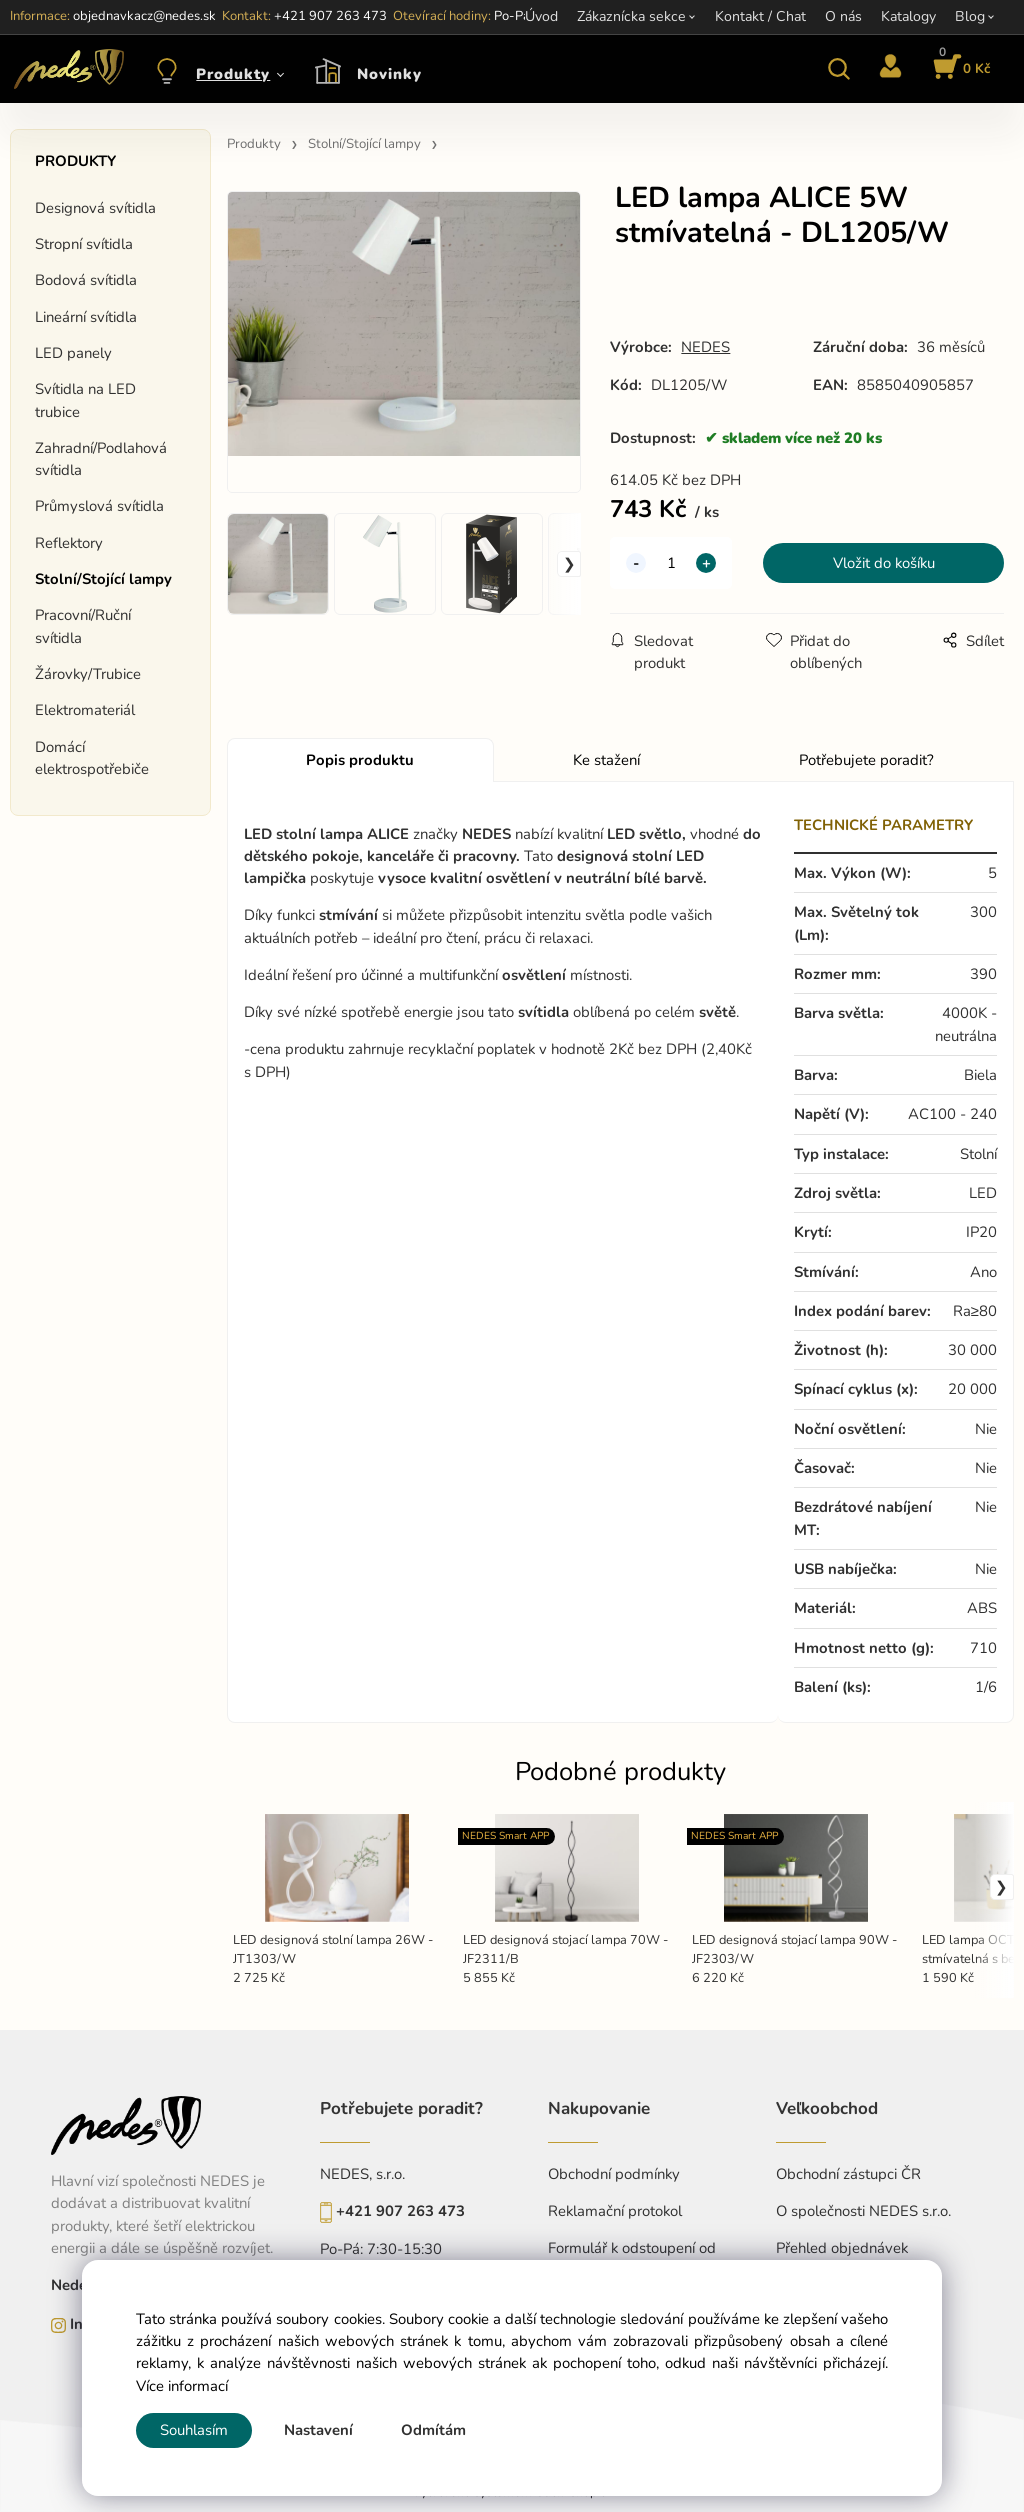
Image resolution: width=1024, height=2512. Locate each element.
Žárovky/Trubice (88, 674)
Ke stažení (606, 760)
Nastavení (318, 2430)
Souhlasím (194, 2430)
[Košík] (958, 69)
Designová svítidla (95, 208)
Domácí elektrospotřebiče (92, 758)
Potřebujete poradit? (866, 760)
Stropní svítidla (84, 244)
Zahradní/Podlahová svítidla (101, 459)
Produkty (233, 74)
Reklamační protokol (615, 2211)
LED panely (73, 353)
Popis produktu (360, 760)
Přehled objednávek (842, 2248)
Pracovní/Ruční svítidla (83, 626)
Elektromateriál (85, 710)
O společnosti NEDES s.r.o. (863, 2211)
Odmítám (433, 2430)
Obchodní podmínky (614, 2174)
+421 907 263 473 (400, 2211)
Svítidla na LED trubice (85, 400)
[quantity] (671, 563)
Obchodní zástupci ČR (848, 2174)
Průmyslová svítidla (99, 506)
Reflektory (69, 543)
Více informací (182, 2386)
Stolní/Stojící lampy (103, 579)
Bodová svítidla (86, 280)
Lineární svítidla (86, 317)
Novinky (389, 74)
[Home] (65, 69)
